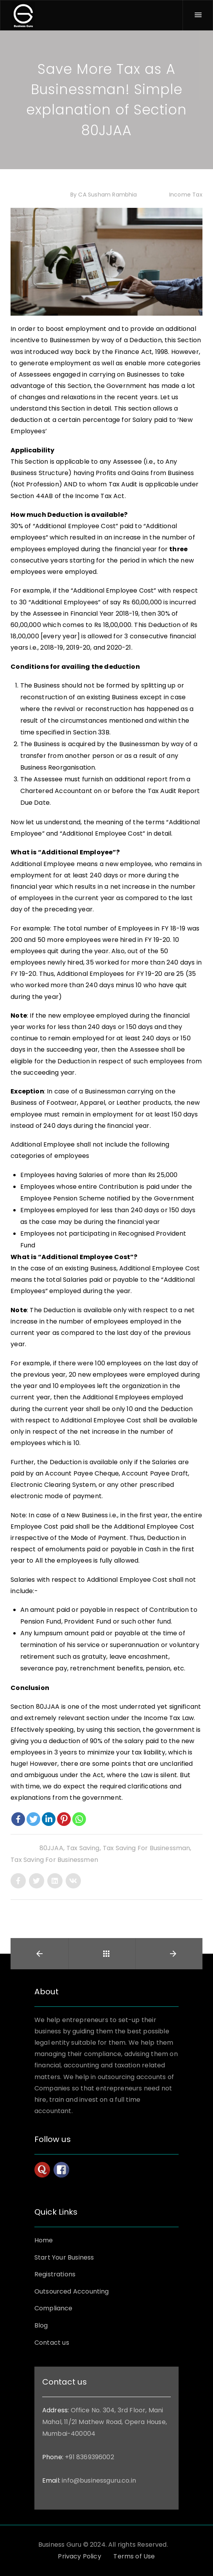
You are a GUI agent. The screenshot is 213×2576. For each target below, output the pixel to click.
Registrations (54, 2274)
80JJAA (51, 1848)
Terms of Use (134, 2556)
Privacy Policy (79, 2556)
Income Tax (185, 194)
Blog (41, 2325)
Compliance (53, 2308)
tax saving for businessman (146, 1848)
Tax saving (83, 1848)
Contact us (51, 2342)
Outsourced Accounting (71, 2291)
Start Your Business (64, 2257)
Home (43, 2240)
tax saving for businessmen (54, 1860)
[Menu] (198, 15)
